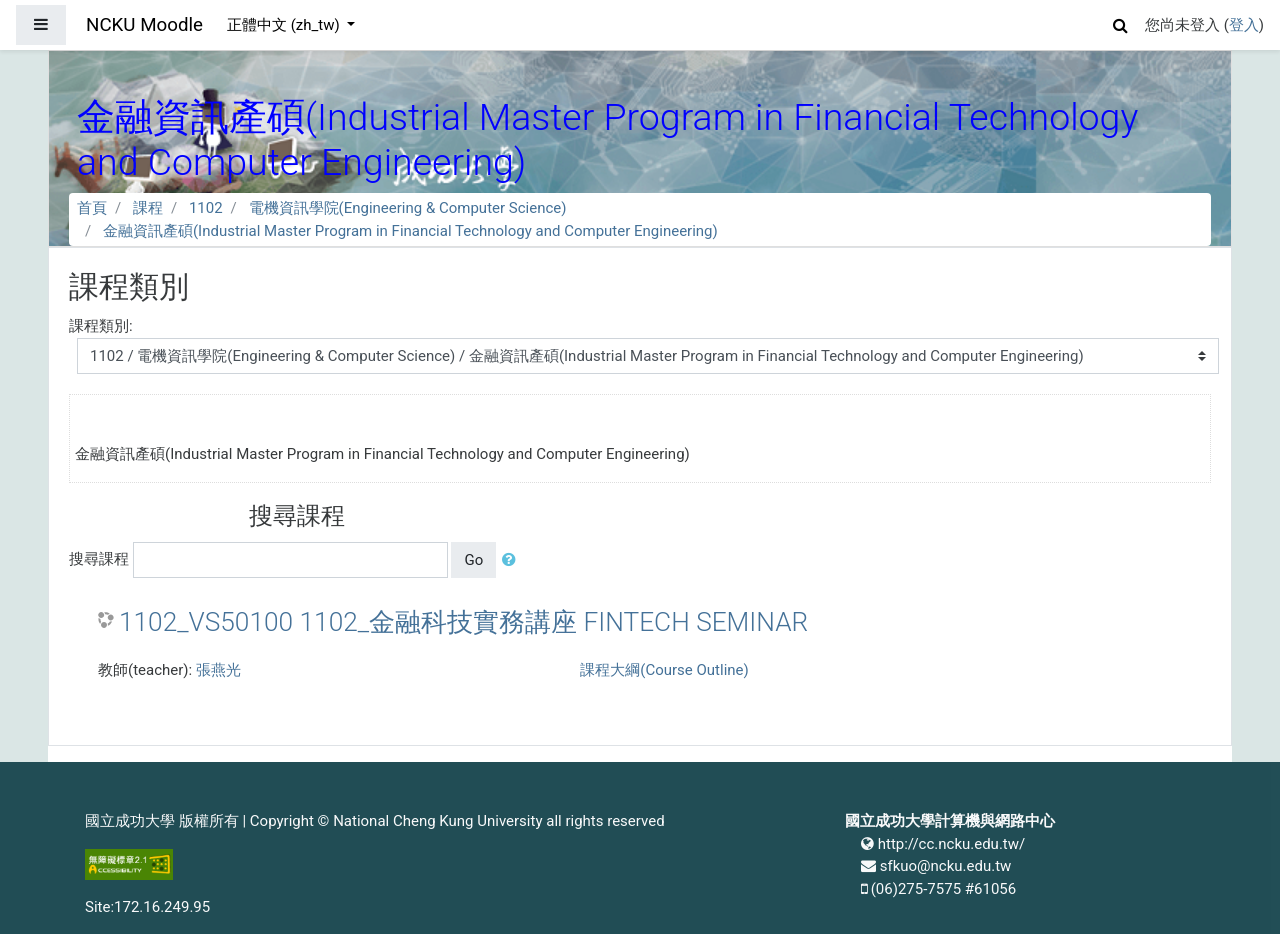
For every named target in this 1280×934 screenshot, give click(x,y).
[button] (1121, 22)
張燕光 (218, 670)
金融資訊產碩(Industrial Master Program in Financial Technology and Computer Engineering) (410, 231)
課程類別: (101, 326)
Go (473, 560)
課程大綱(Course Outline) (664, 670)
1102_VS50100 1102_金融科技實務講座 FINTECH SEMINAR (463, 622)
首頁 (92, 208)
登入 (1244, 25)
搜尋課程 (99, 559)
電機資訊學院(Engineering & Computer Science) (408, 208)
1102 (206, 208)
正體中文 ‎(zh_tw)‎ (285, 25)
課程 (148, 208)
